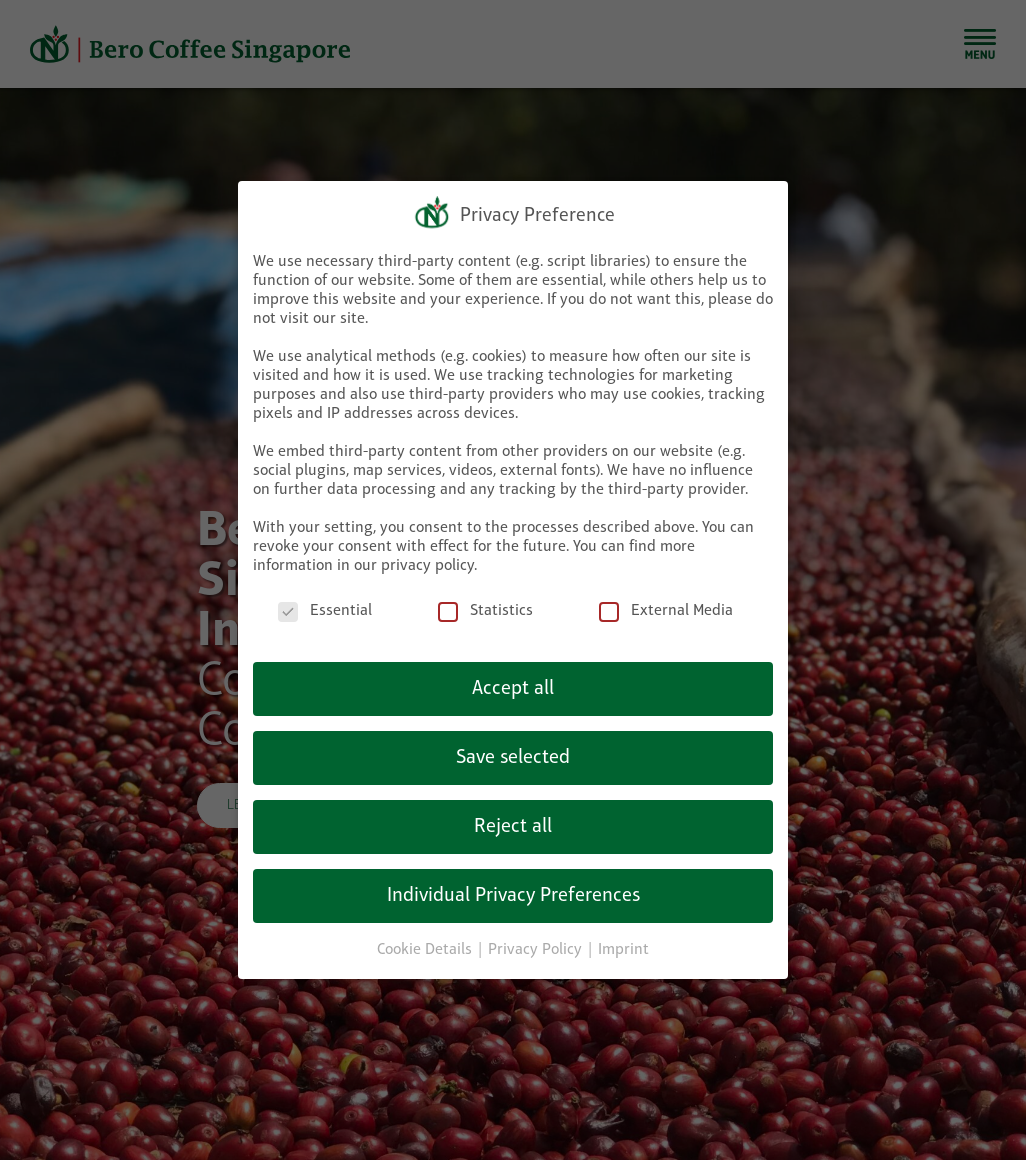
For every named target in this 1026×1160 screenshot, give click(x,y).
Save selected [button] (513, 744)
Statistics (485, 598)
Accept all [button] (513, 675)
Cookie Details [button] (426, 936)
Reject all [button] (513, 813)
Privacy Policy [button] (537, 936)
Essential (325, 598)
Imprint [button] (623, 936)
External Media (666, 598)
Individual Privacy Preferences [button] (513, 882)
